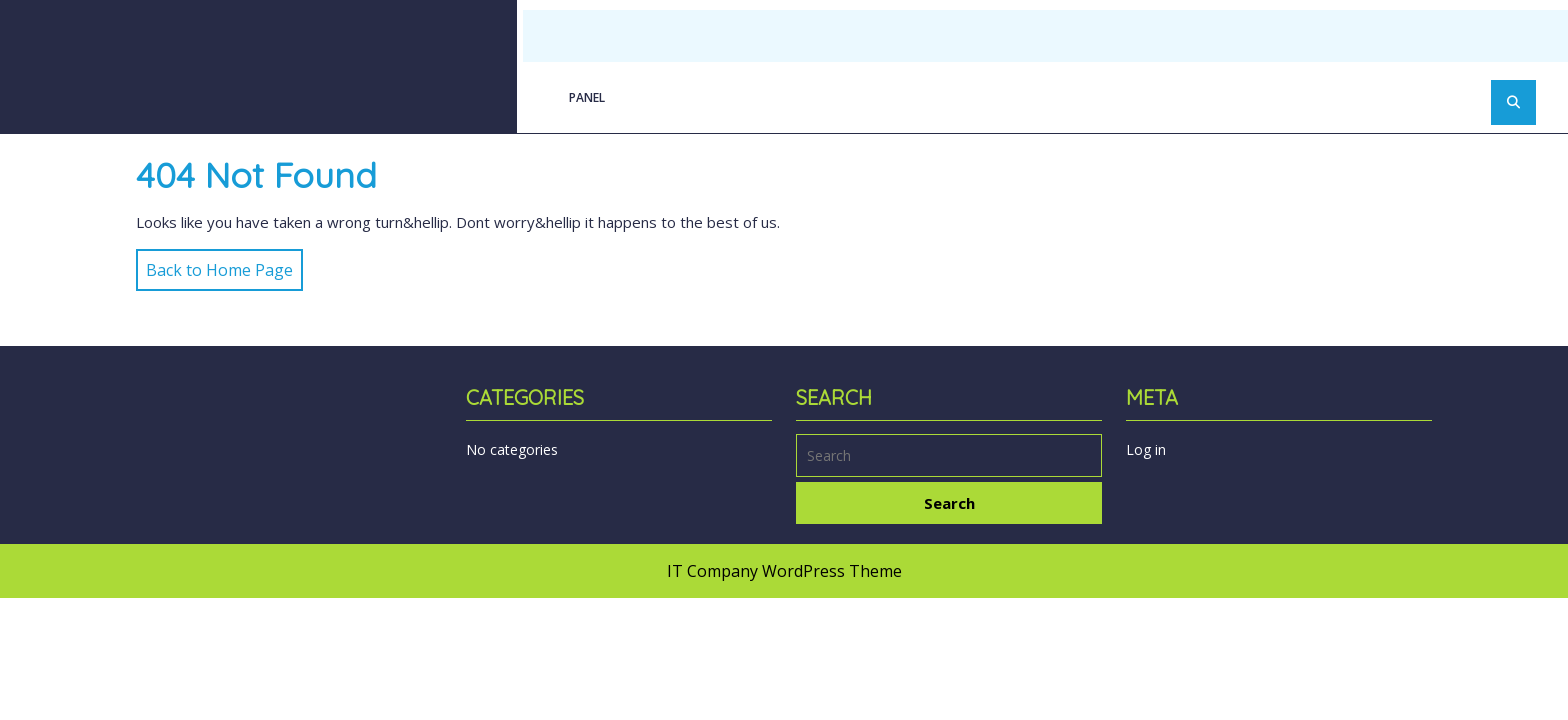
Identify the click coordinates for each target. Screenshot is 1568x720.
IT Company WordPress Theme (784, 571)
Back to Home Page (214, 265)
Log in (1146, 449)
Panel (587, 97)
